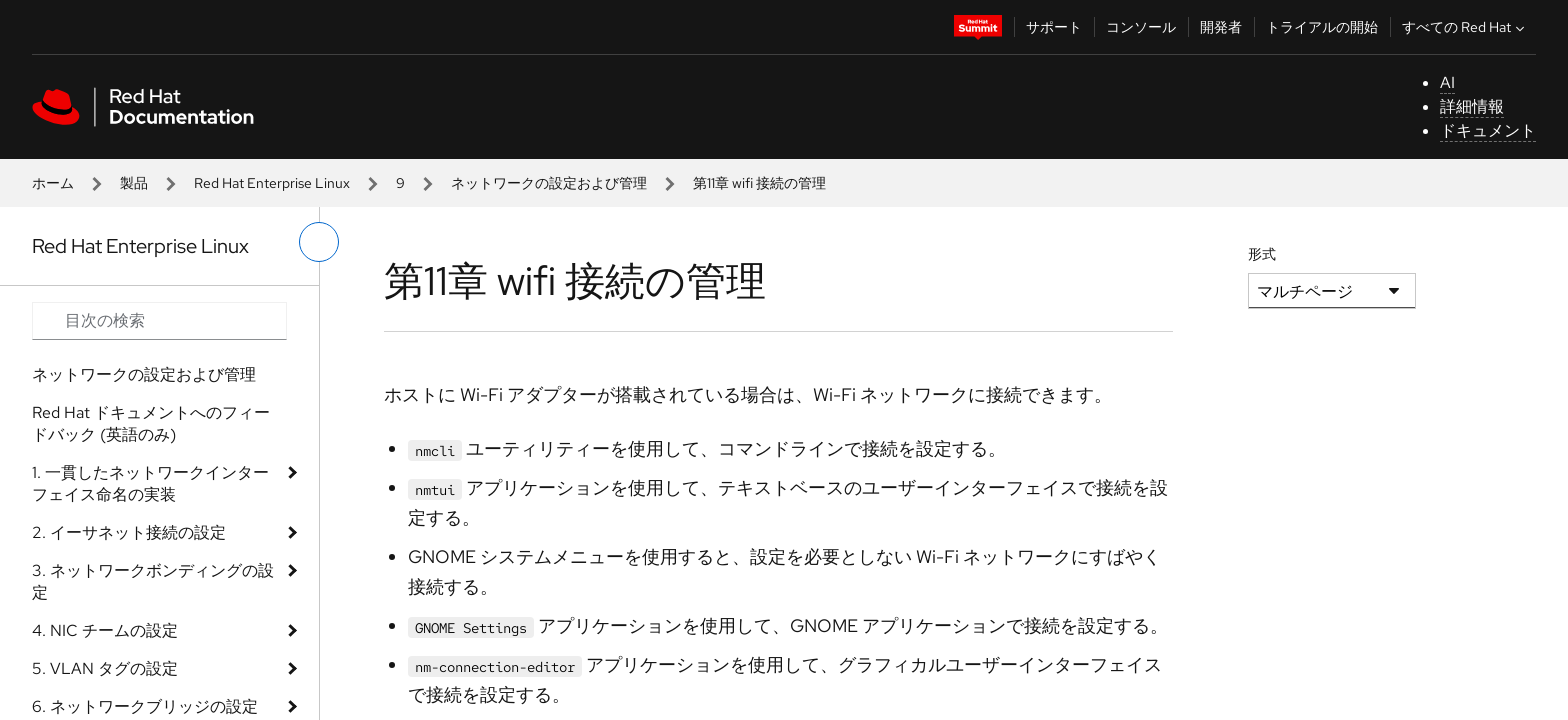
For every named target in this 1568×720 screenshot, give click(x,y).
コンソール (1141, 27)
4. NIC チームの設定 (105, 630)
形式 (1262, 254)
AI (1447, 82)
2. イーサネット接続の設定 (129, 532)
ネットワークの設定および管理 (549, 183)
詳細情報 (1472, 106)
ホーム (53, 183)
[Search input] (159, 321)
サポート (1054, 27)
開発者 (1221, 27)
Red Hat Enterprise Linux (272, 183)
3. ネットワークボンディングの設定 (153, 581)
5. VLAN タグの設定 (105, 668)
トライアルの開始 (1322, 27)
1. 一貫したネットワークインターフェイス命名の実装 (150, 483)
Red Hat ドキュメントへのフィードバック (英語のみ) (151, 423)
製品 (134, 183)
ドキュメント (1488, 130)
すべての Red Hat (1465, 27)
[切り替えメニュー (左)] (319, 242)
